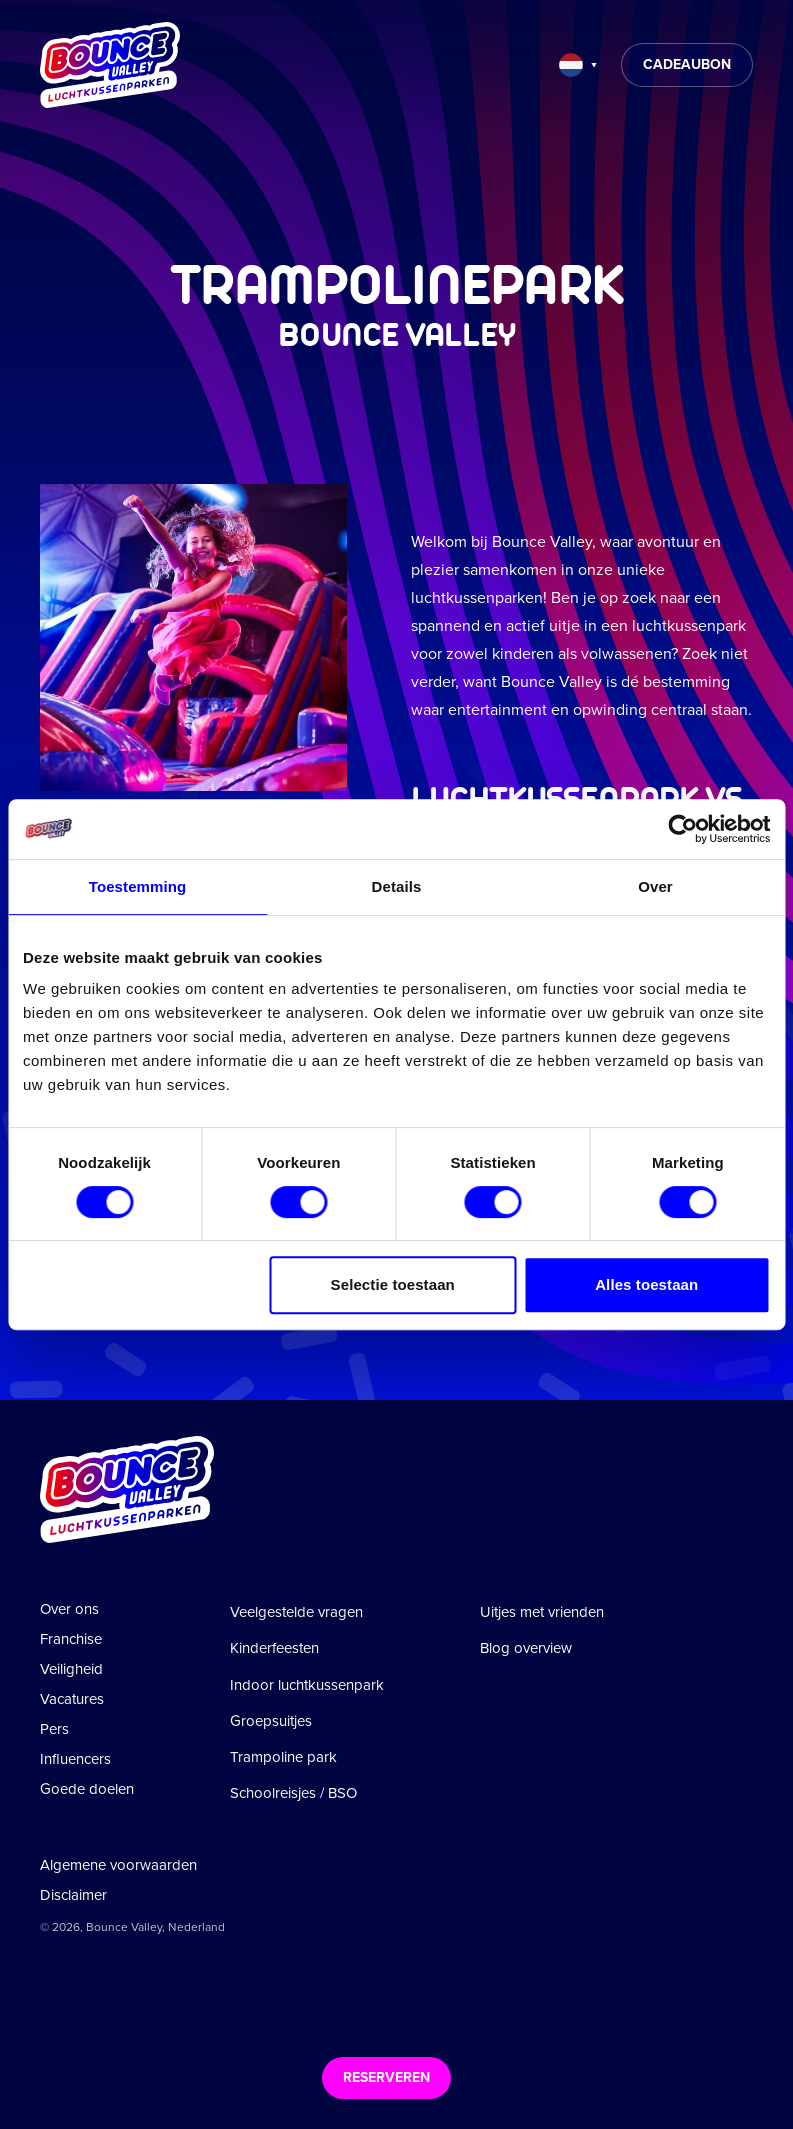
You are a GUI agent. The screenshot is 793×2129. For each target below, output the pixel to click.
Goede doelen (87, 1789)
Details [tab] (397, 886)
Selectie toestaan (393, 1284)
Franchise (71, 1639)
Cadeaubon (687, 64)
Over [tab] (655, 886)
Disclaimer (73, 1895)
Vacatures (72, 1699)
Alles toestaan (646, 1284)
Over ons (69, 1609)
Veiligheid (71, 1669)
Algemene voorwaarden (118, 1865)
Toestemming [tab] (138, 886)
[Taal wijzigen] (578, 65)
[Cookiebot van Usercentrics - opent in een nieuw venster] (682, 829)
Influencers (75, 1759)
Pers (54, 1729)
